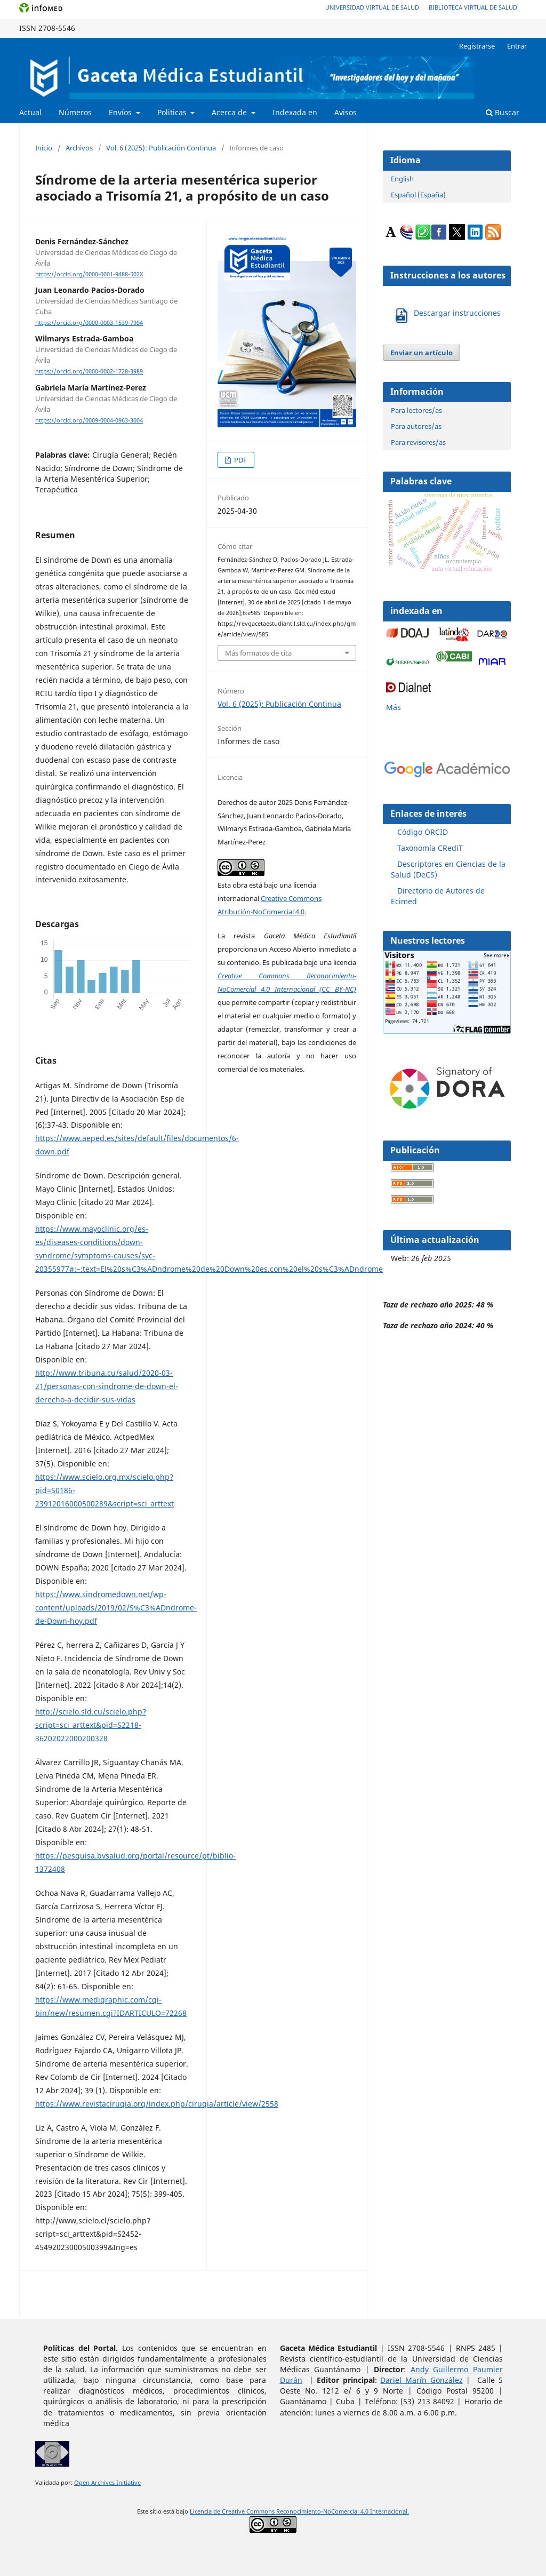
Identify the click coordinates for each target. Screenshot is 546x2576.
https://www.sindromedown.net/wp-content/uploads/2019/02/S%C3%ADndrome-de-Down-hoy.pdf (116, 1607)
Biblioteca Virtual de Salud (473, 7)
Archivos (79, 148)
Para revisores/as (418, 442)
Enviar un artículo (421, 352)
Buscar (502, 112)
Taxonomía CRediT (430, 848)
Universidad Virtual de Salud (372, 7)
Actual (30, 112)
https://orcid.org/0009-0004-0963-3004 (89, 420)
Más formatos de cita (258, 653)
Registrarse (477, 46)
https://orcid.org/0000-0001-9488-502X (89, 274)
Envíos (121, 112)
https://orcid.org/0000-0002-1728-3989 (89, 372)
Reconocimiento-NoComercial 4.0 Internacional (341, 2511)
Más (393, 707)
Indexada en (294, 112)
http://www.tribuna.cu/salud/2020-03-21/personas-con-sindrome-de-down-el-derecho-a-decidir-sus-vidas (106, 1386)
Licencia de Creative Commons (233, 2511)
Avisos (345, 112)
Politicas (173, 112)
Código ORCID (422, 832)
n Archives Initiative (113, 2482)
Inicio (43, 148)
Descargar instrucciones (457, 313)
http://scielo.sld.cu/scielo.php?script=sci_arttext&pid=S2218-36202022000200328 (90, 1724)
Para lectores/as (416, 410)
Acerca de (230, 112)
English (402, 179)
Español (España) (418, 195)
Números (75, 112)
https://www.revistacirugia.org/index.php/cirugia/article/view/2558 (156, 2104)
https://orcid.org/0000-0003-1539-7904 (89, 322)
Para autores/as (416, 426)
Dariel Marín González (421, 2380)
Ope (80, 2482)
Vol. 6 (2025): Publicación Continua (161, 148)
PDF (239, 460)
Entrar (517, 46)
